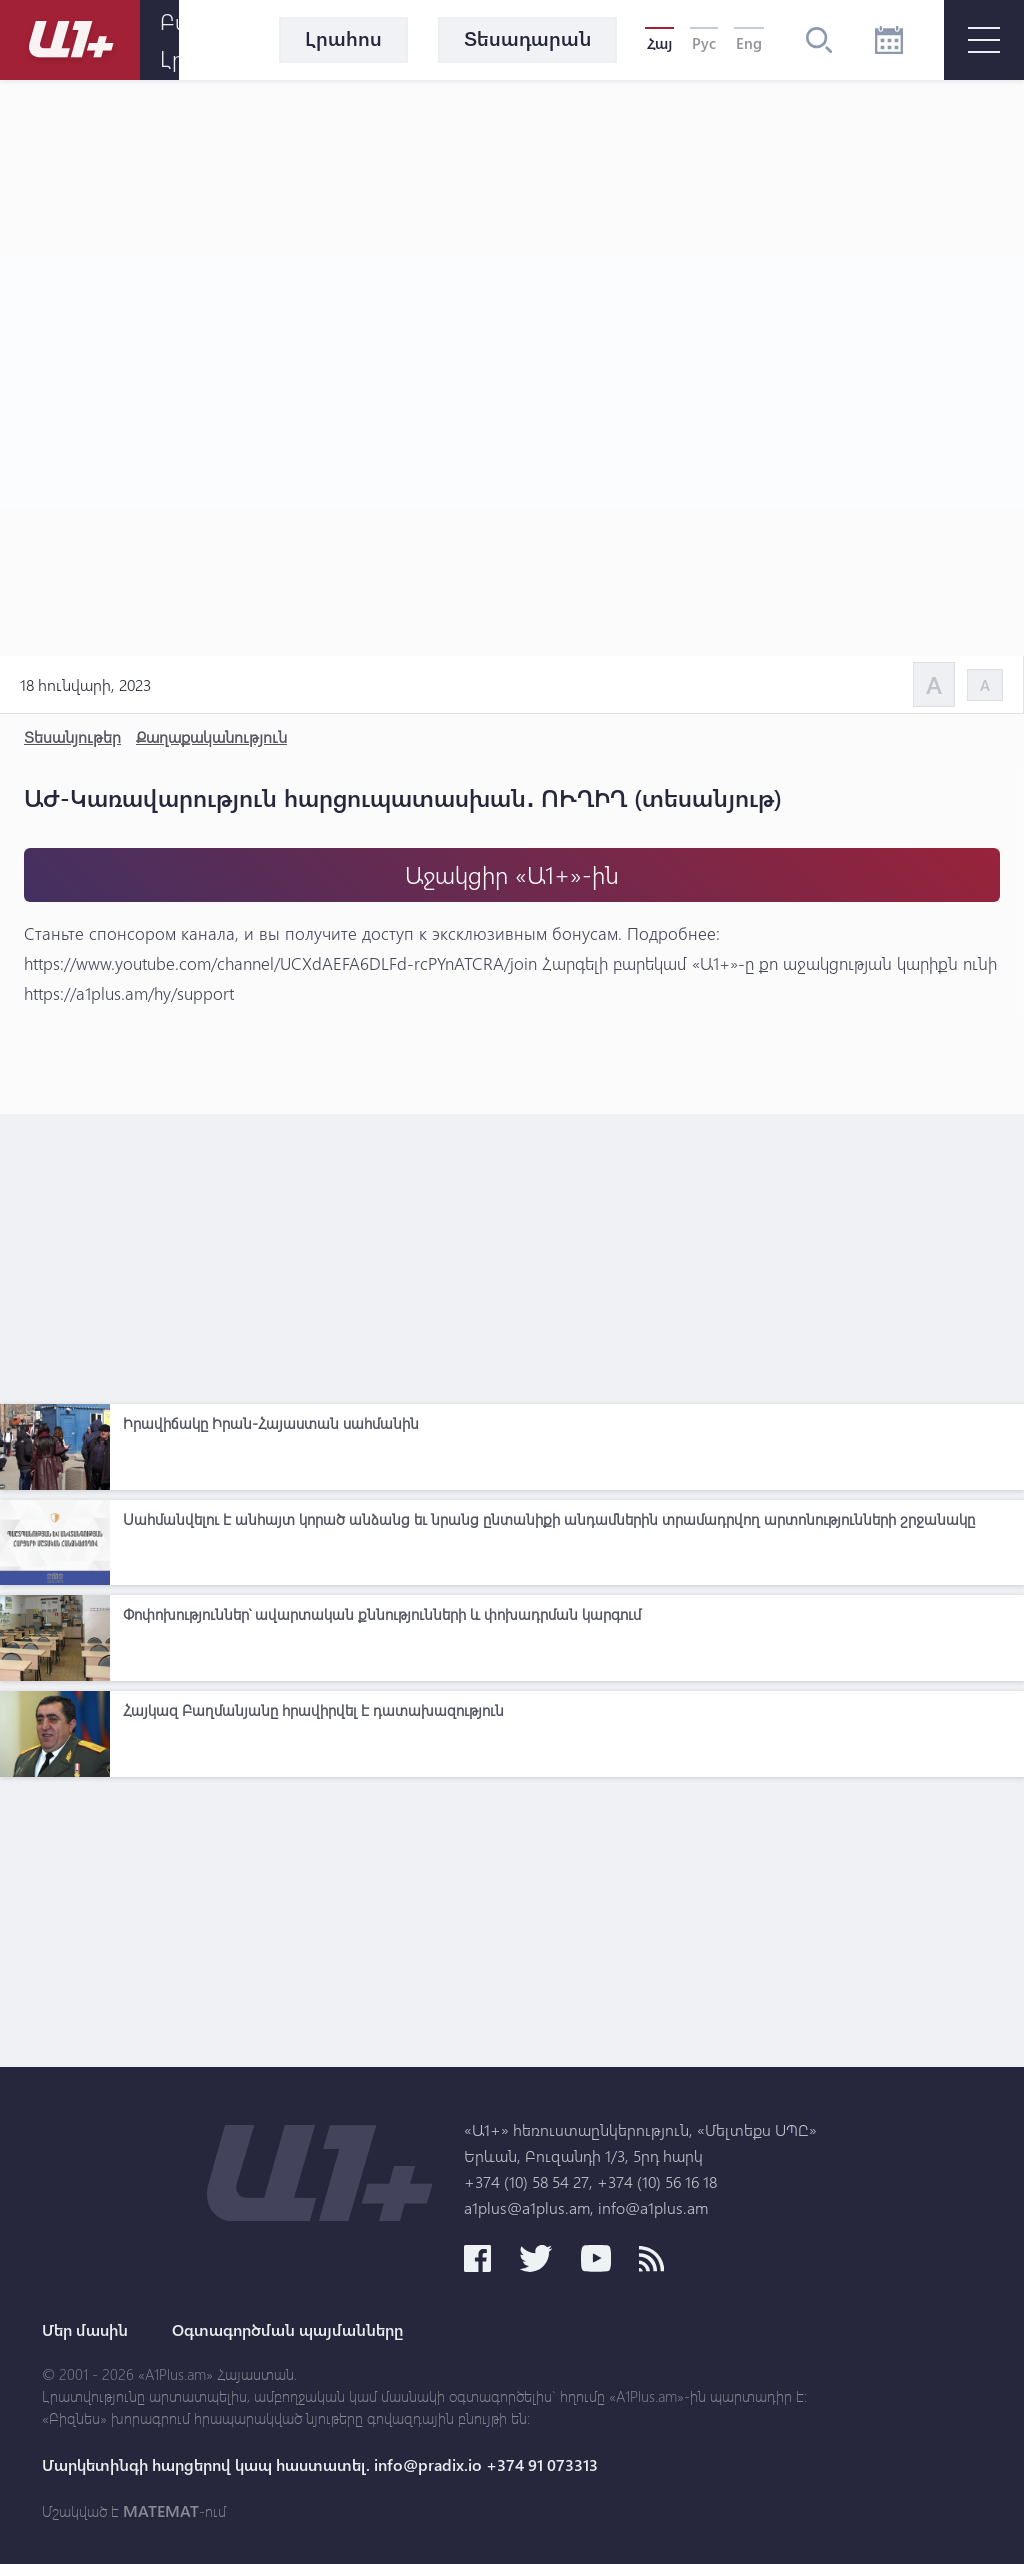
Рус (704, 43)
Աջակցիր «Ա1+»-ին (512, 874)
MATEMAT (161, 2511)
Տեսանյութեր (72, 736)
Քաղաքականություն (211, 736)
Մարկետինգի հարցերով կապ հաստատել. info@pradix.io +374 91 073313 (320, 2465)
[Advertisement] (512, 1254)
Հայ (659, 43)
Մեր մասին (85, 2330)
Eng (749, 43)
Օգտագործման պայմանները (287, 2330)
